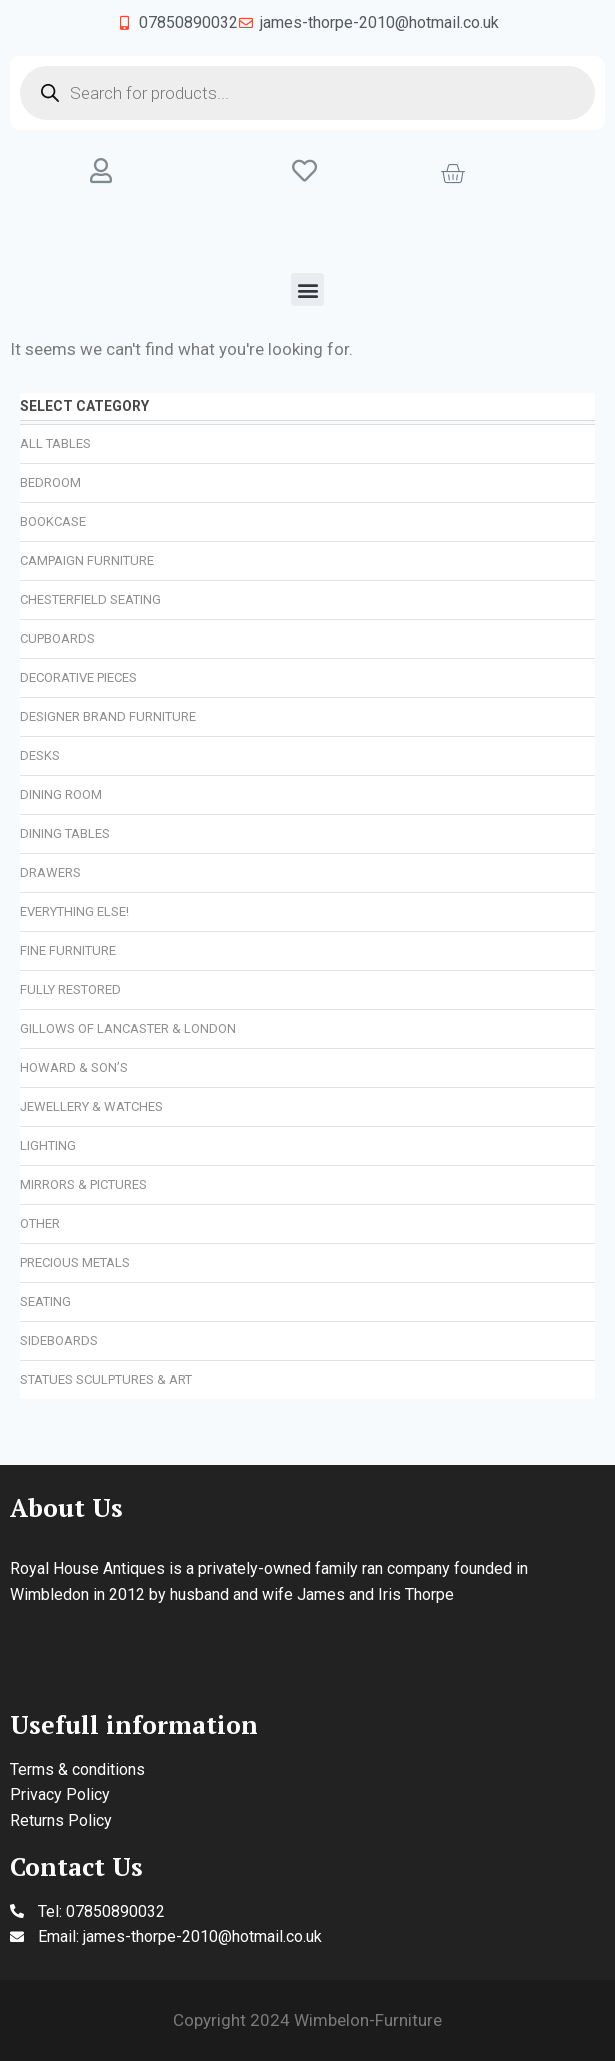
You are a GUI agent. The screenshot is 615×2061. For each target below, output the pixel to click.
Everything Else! (74, 911)
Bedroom (50, 482)
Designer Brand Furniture (108, 716)
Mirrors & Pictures (83, 1184)
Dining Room (61, 794)
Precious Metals (75, 1262)
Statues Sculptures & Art (106, 1379)
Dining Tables (65, 833)
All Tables (55, 443)
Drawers (50, 872)
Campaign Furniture (87, 560)
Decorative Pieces (78, 677)
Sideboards (59, 1340)
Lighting (48, 1145)
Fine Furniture (68, 950)
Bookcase (53, 521)
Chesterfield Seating (90, 599)
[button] (307, 289)
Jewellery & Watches (91, 1106)
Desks (40, 755)
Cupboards (57, 638)
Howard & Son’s (74, 1067)
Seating (45, 1301)
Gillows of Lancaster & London (128, 1028)
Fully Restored (70, 989)
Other (40, 1223)
